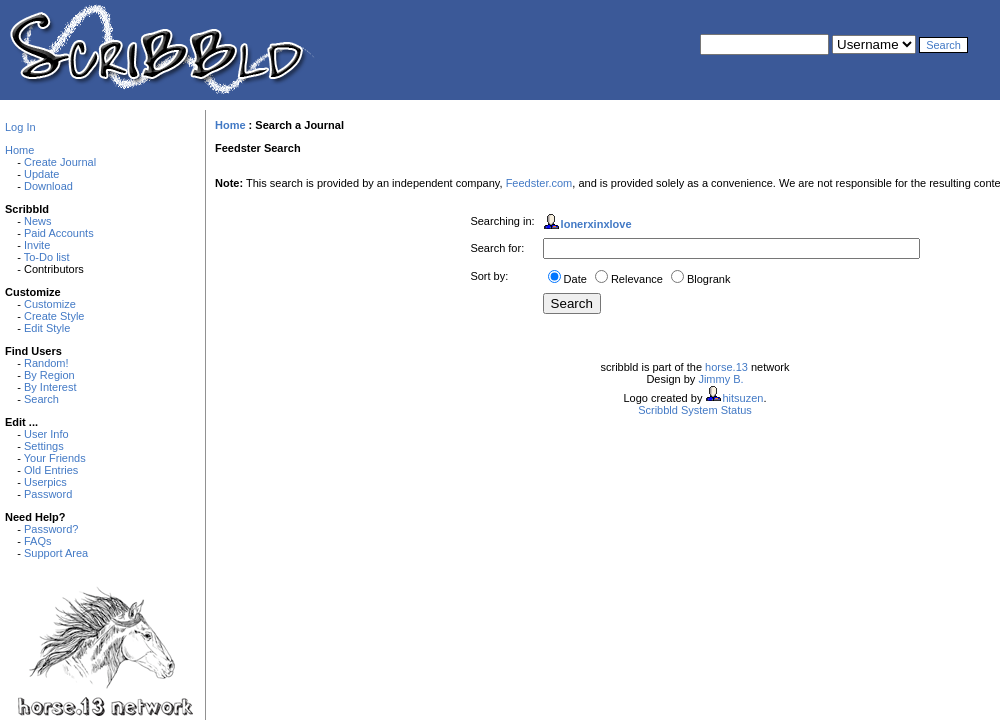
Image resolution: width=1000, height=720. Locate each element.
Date (575, 279)
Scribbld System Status (695, 410)
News (38, 221)
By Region (49, 375)
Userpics (45, 482)
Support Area (56, 553)
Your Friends (55, 458)
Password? (51, 529)
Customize (50, 304)
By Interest (50, 387)
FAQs (38, 541)
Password (48, 494)
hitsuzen (742, 398)
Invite (37, 245)
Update (41, 174)
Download (48, 186)
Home (19, 150)
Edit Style (47, 328)
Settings (44, 446)
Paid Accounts (59, 233)
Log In (20, 127)
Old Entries (51, 470)
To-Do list (47, 257)
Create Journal (60, 162)
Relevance (637, 279)
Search (41, 399)
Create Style (54, 316)
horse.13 (726, 367)
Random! (46, 363)
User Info (46, 434)
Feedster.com (539, 183)
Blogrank (708, 279)
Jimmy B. (720, 379)
